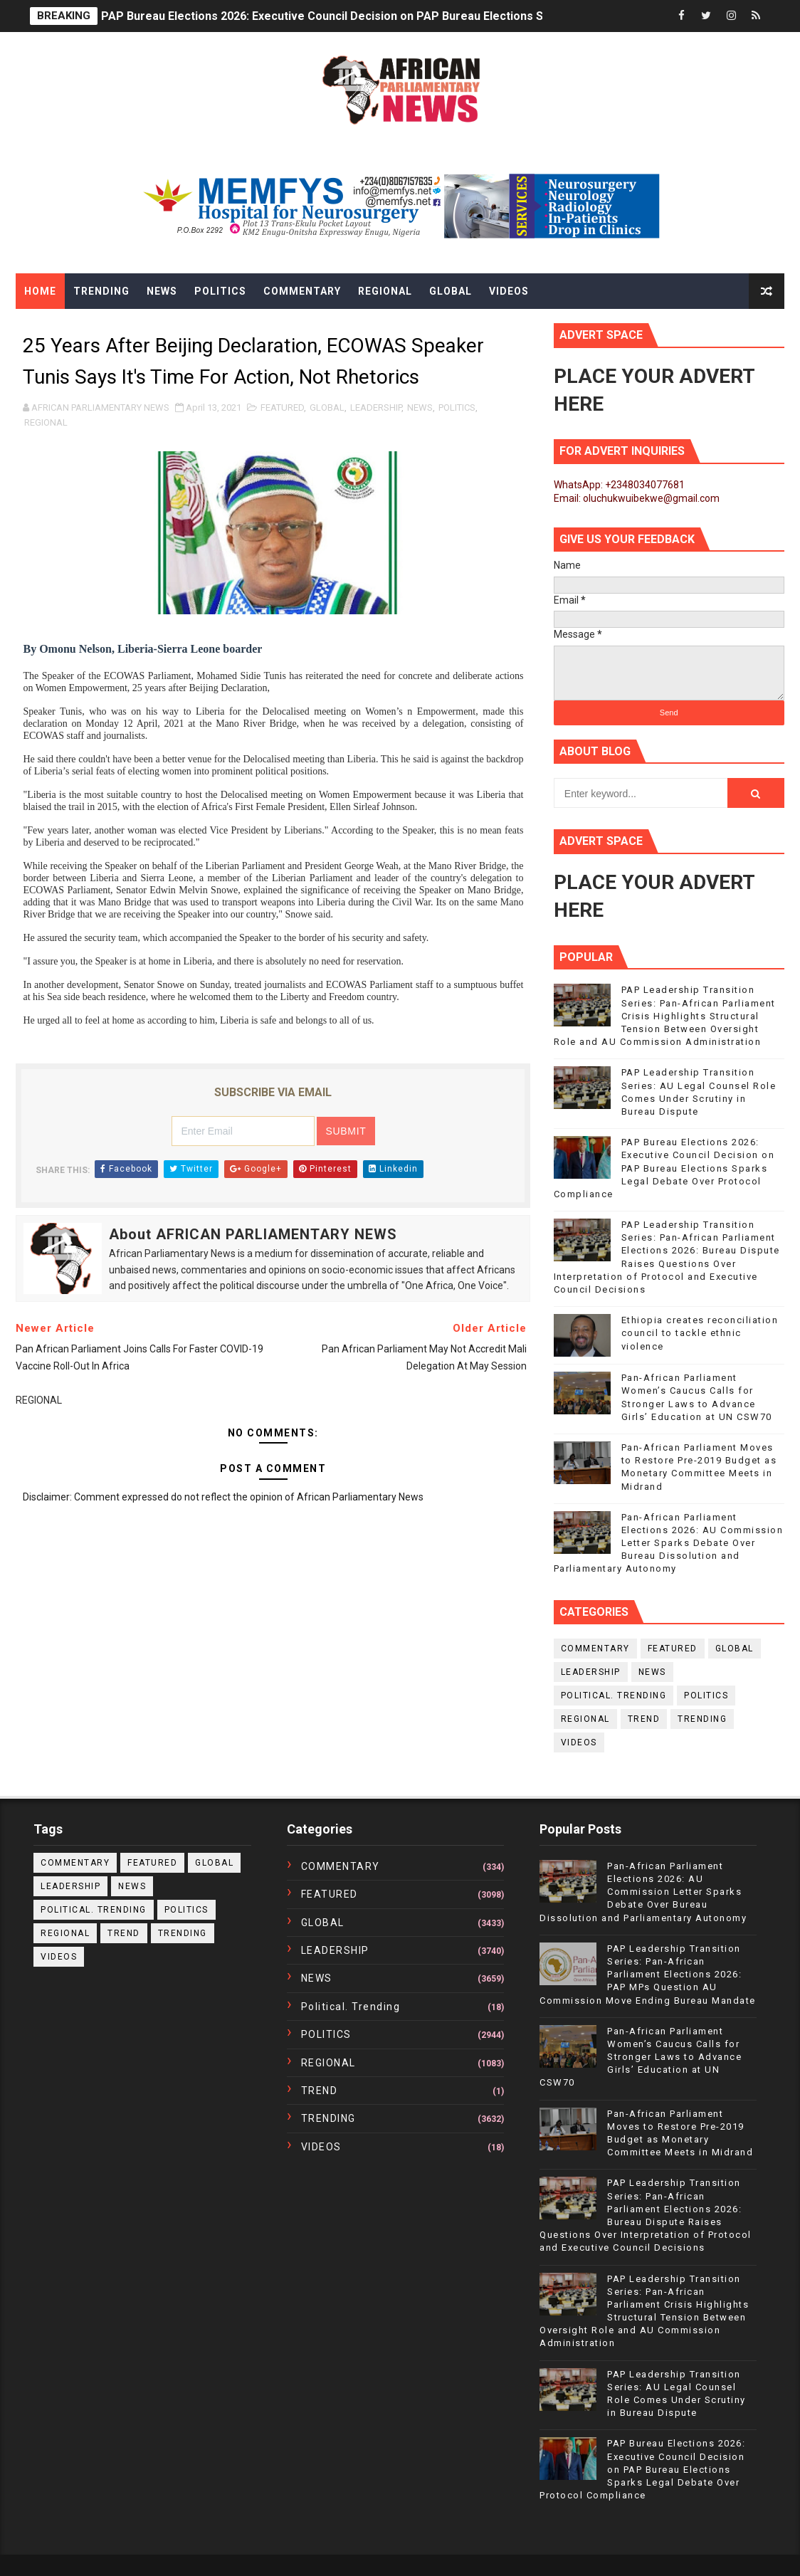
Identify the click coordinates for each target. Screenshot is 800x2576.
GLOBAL (327, 407)
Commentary (302, 291)
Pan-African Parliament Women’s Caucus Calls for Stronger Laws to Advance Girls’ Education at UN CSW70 (641, 2057)
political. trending (614, 1695)
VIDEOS (579, 1742)
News (162, 291)
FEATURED (282, 407)
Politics (220, 291)
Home (40, 291)
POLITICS (456, 407)
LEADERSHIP (375, 407)
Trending (101, 291)
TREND (644, 1719)
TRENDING (702, 1719)
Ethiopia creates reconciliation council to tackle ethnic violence (700, 1333)
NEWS (420, 407)
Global (450, 291)
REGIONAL (46, 422)
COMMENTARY (595, 1649)
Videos (509, 291)
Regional (385, 291)
